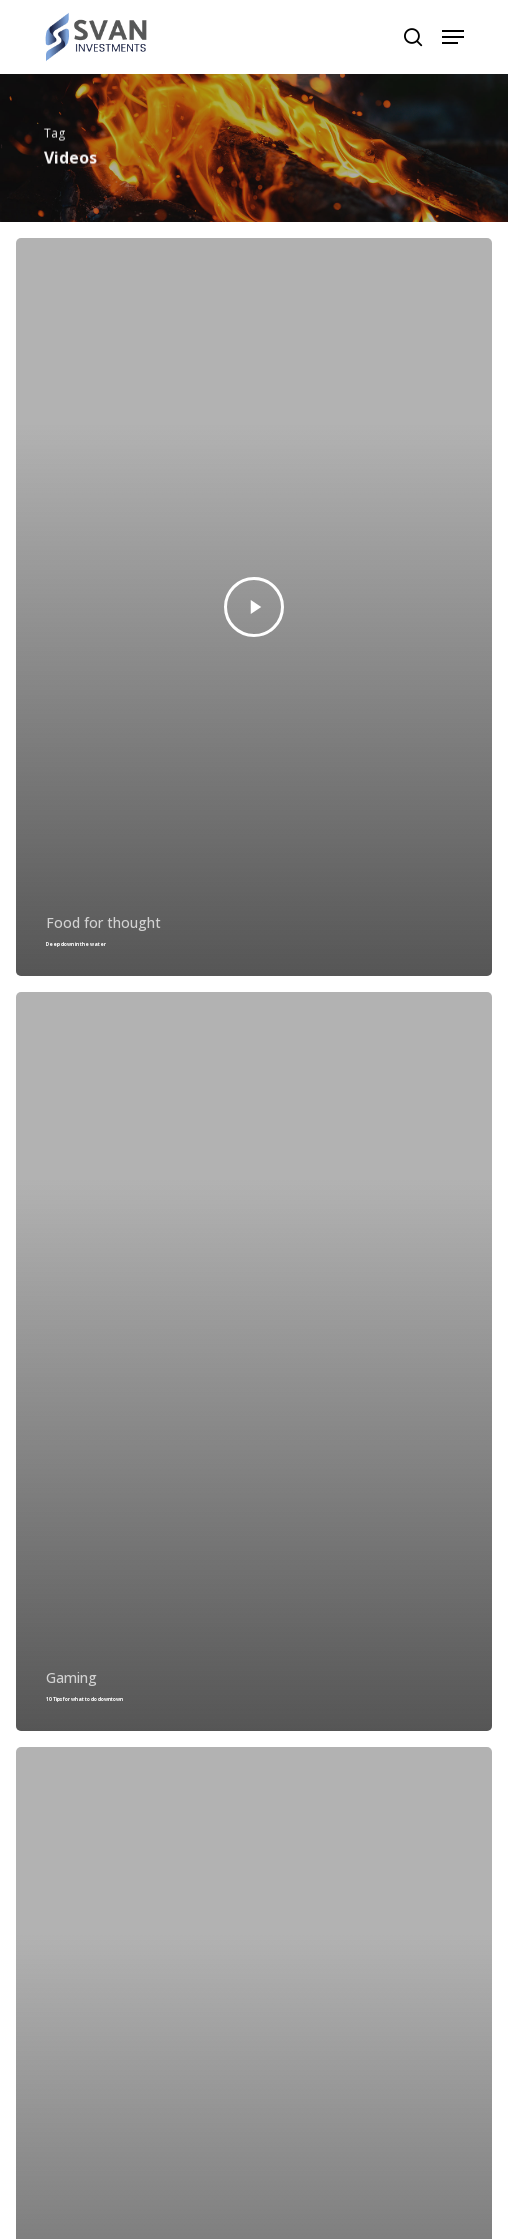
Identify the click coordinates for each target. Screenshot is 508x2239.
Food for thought (103, 922)
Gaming (71, 1677)
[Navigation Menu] (453, 37)
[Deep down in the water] (254, 607)
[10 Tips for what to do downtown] (254, 1361)
